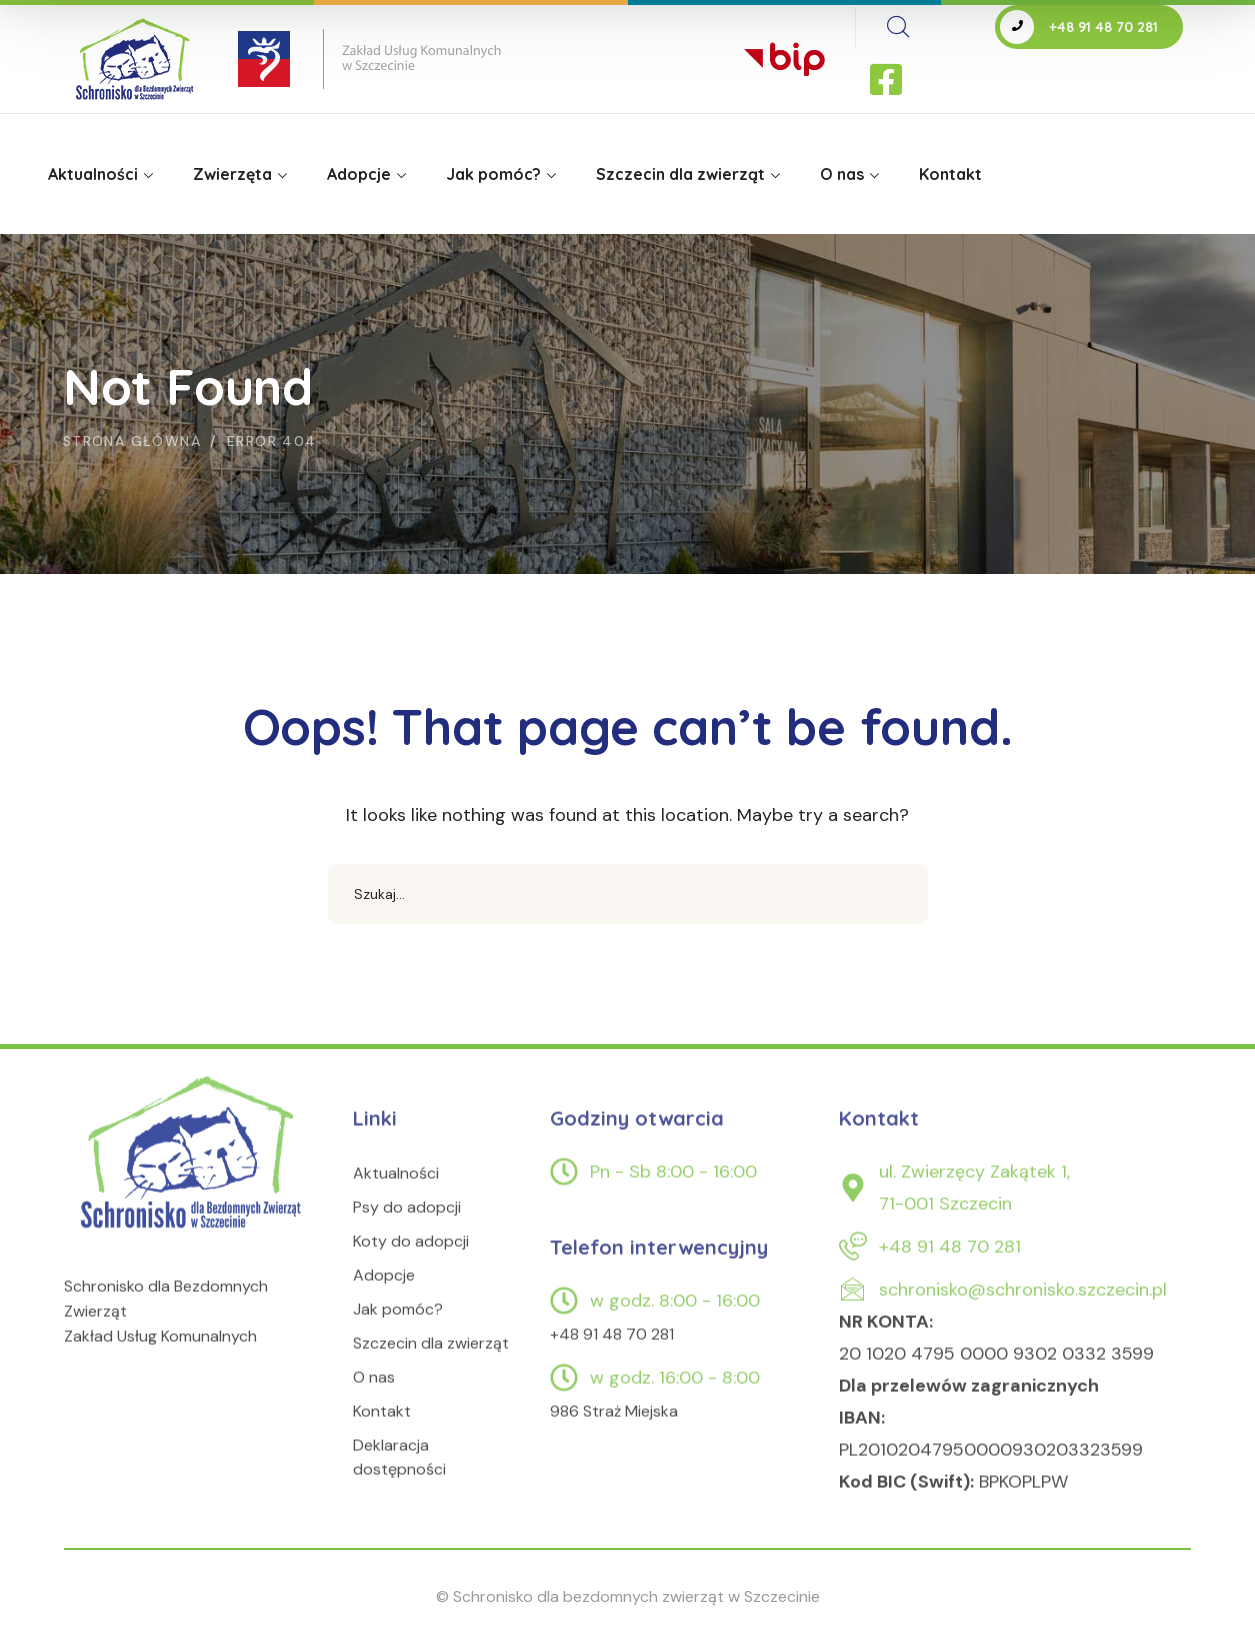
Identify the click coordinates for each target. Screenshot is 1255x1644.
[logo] (193, 1176)
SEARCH (898, 894)
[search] (898, 27)
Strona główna (132, 441)
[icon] (888, 81)
